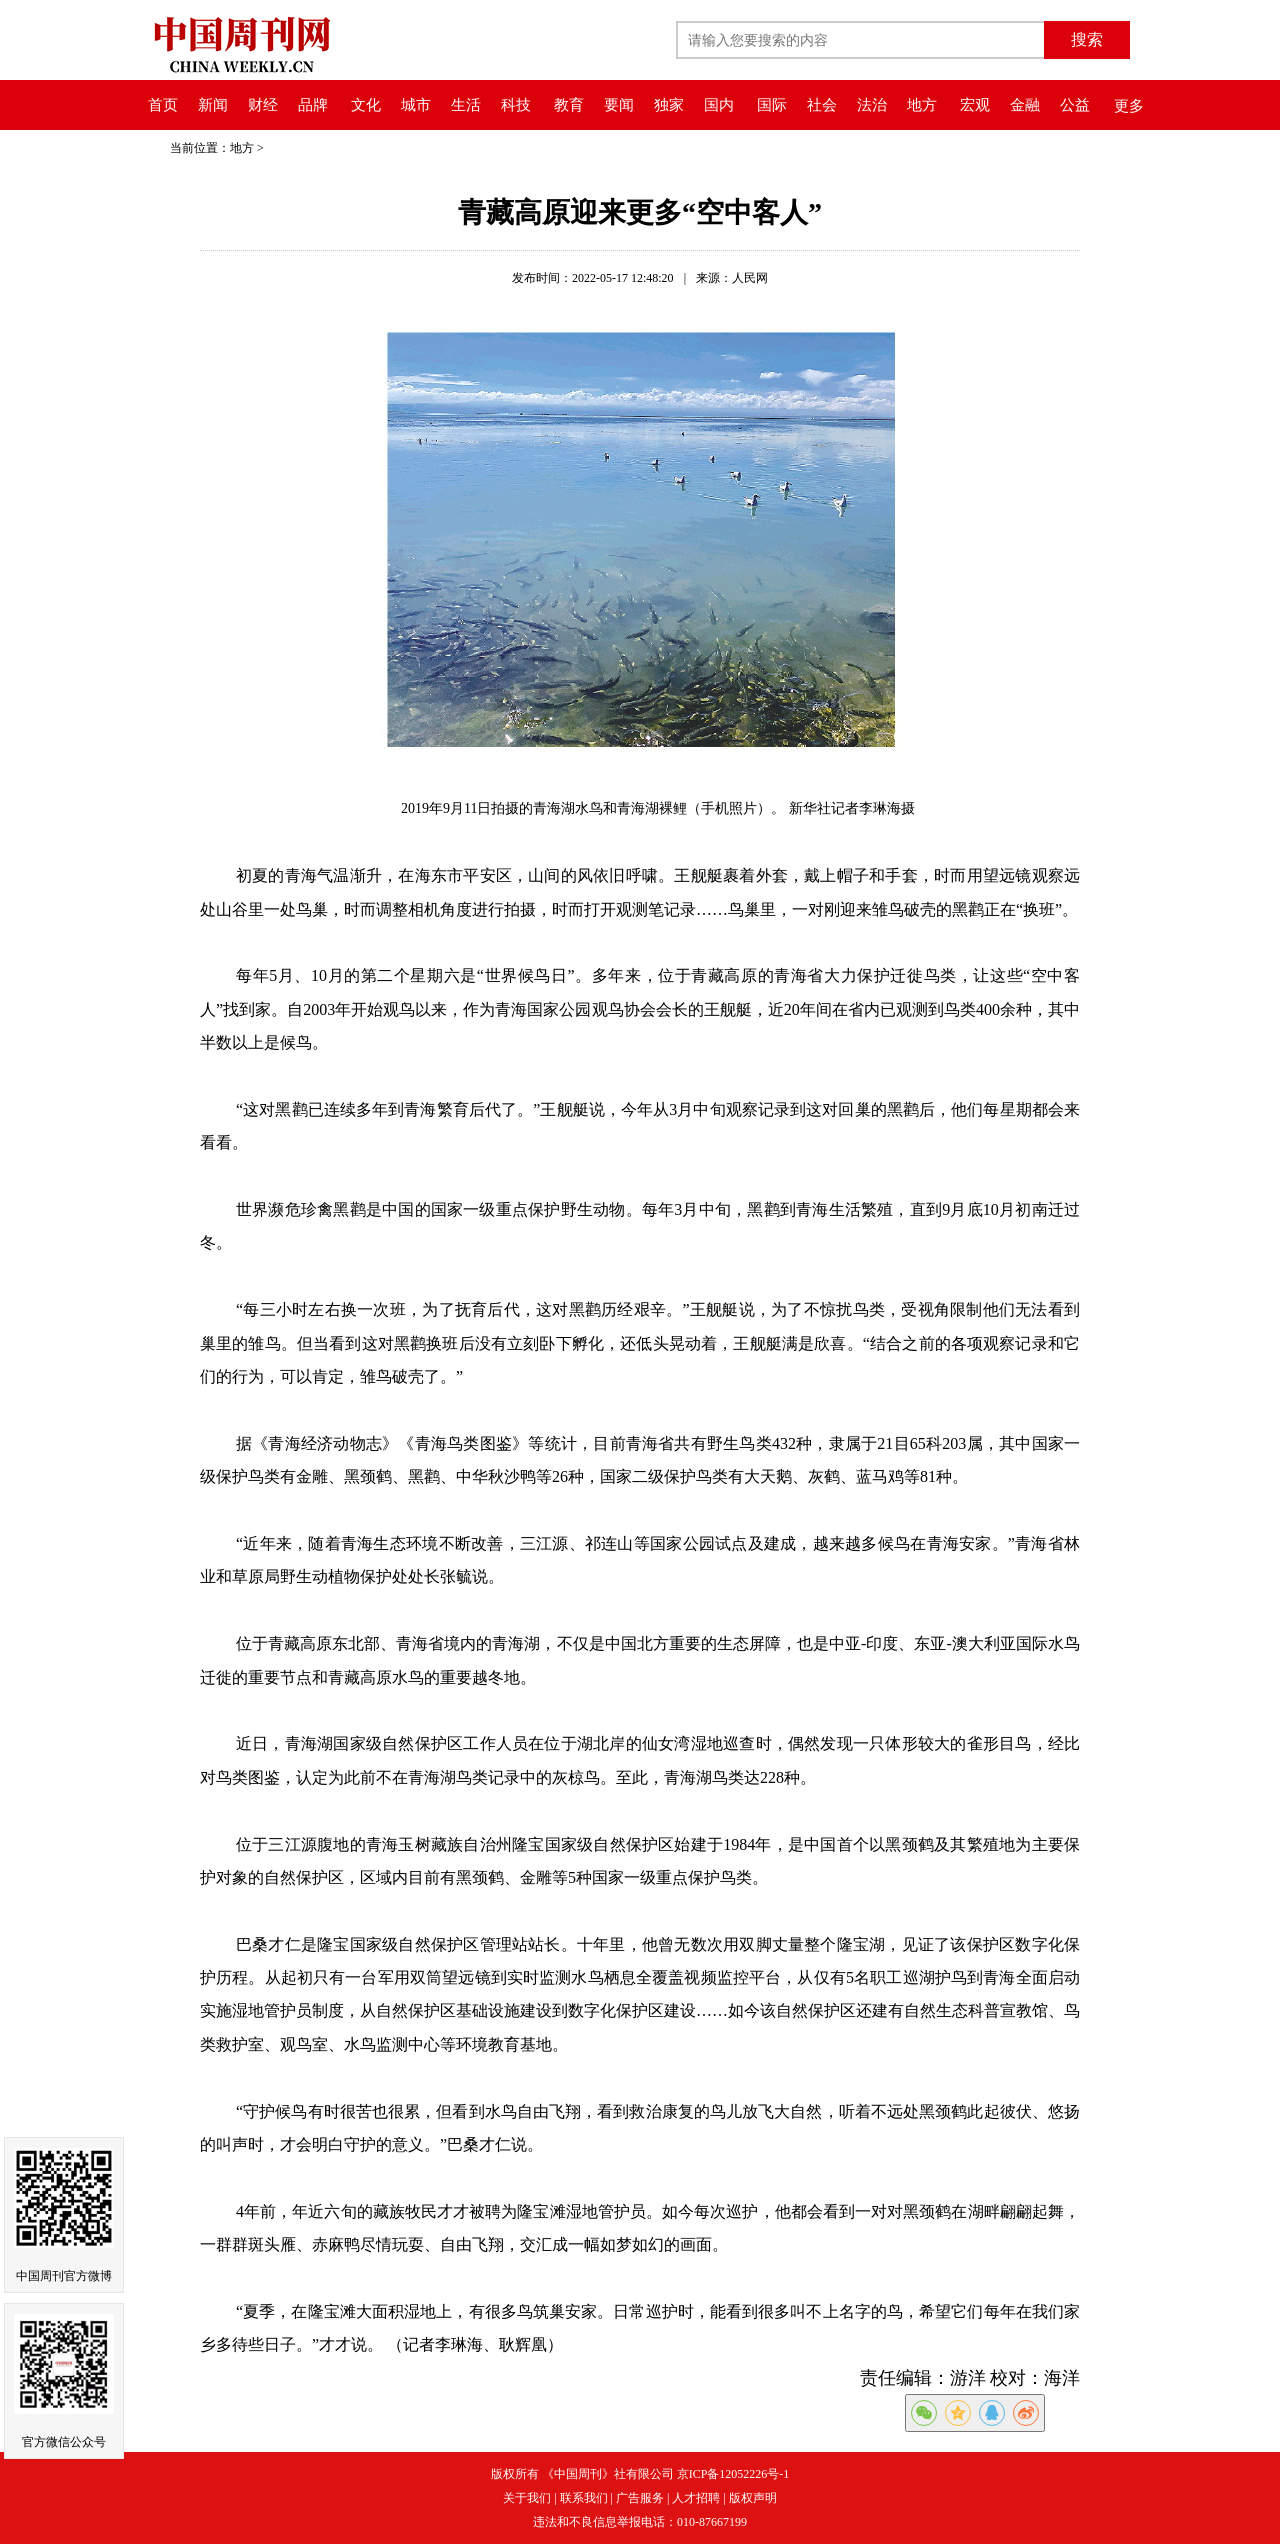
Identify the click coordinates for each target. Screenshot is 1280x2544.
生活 (466, 105)
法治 (872, 105)
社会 (822, 105)
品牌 (313, 105)
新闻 (213, 105)
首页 (163, 105)
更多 (1129, 106)
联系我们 (584, 2498)
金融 (1025, 105)
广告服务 (640, 2498)
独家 (669, 105)
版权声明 (753, 2498)
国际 (772, 105)
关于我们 (527, 2498)
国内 (719, 105)
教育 (569, 105)
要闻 (619, 105)
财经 (263, 105)
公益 (1075, 105)
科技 (516, 105)
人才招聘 (696, 2498)
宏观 (975, 105)
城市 (416, 105)
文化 (366, 105)
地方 (922, 105)
